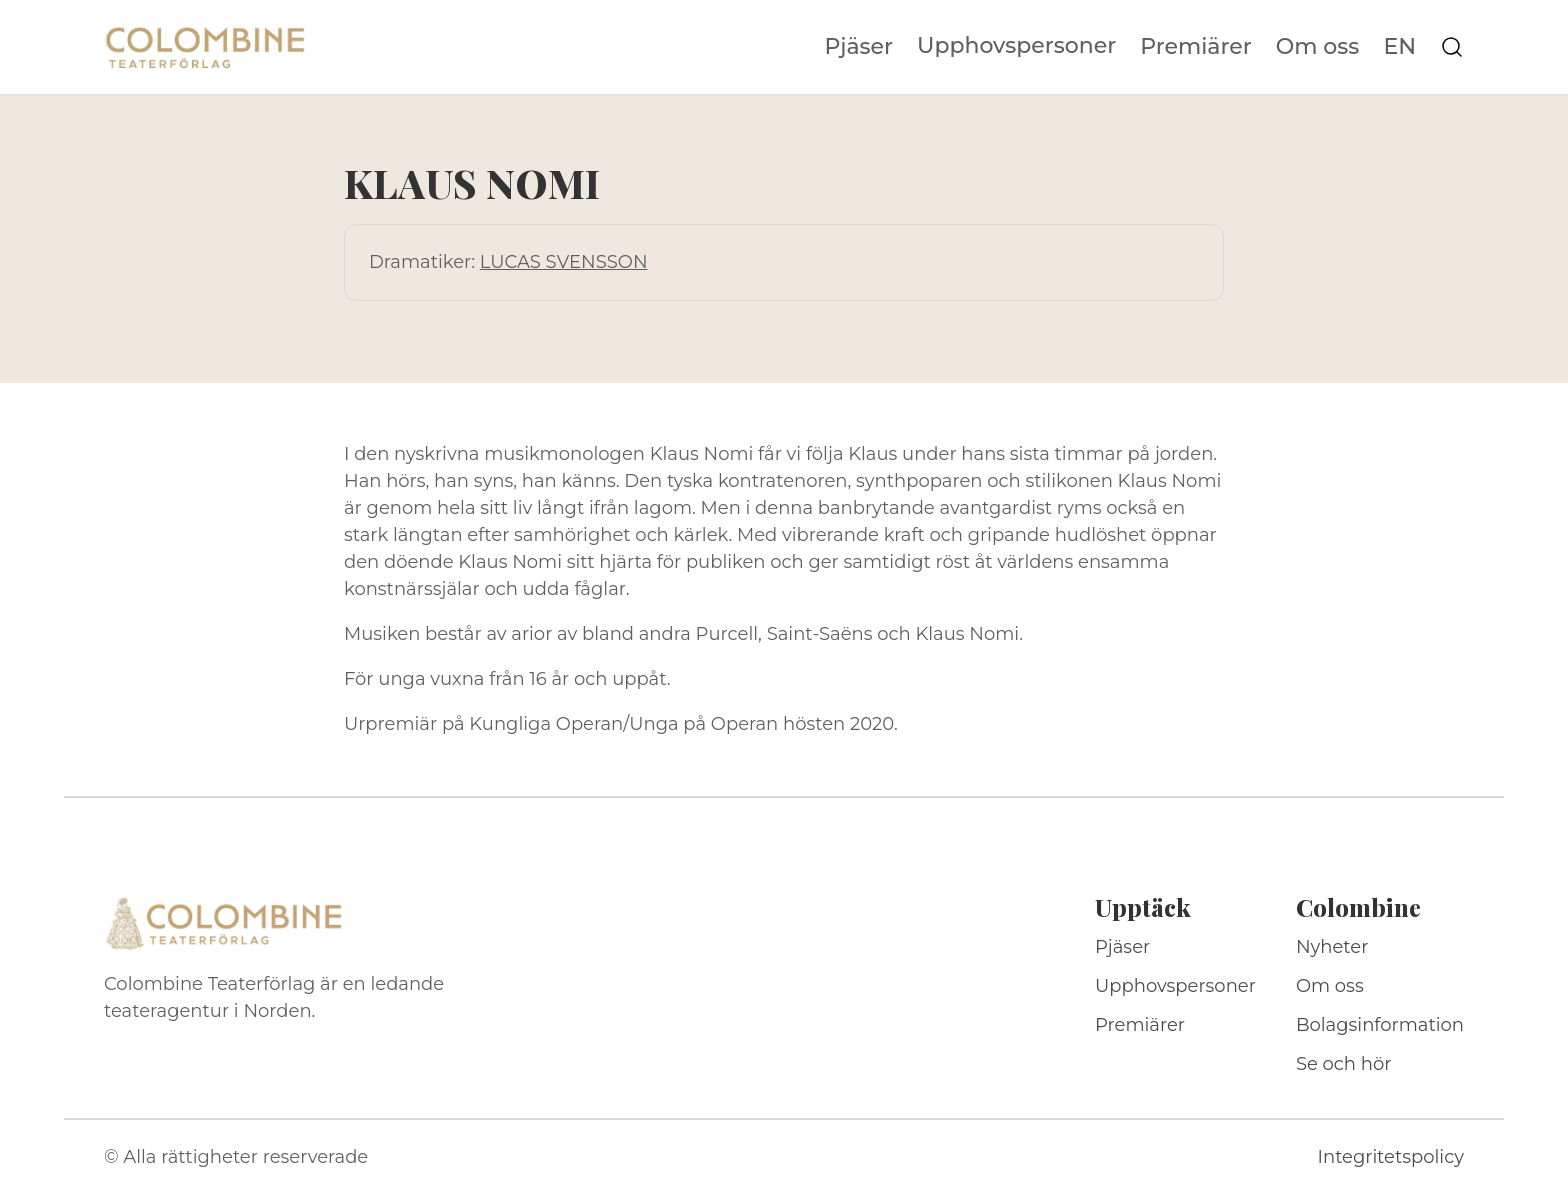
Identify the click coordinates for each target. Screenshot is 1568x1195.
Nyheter (1332, 947)
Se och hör (1344, 1064)
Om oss (1318, 47)
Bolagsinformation (1380, 1025)
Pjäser (859, 47)
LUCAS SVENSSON (564, 262)
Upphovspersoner (1016, 45)
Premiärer (1196, 47)
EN (1399, 47)
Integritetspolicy (1391, 1157)
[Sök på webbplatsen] (1452, 47)
